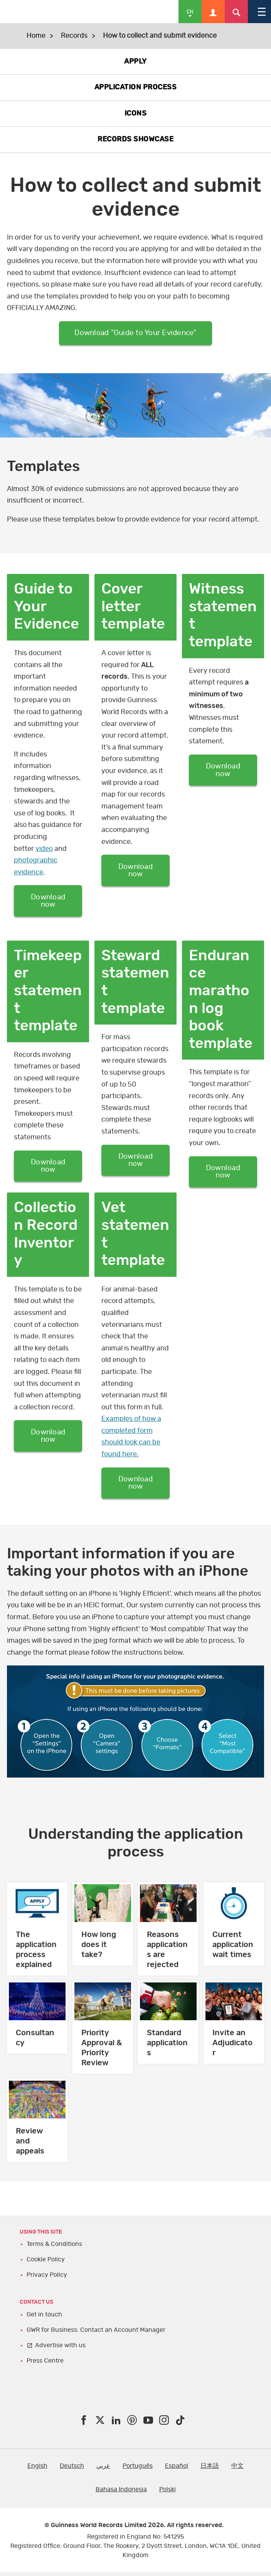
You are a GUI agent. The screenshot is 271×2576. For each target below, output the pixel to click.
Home (36, 35)
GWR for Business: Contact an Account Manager (96, 2334)
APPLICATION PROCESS (135, 87)
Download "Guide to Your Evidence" (135, 333)
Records (74, 35)
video (44, 849)
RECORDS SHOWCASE (135, 139)
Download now (48, 902)
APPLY (135, 61)
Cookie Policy (46, 2263)
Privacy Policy (47, 2279)
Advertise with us (60, 2349)
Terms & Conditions (54, 2248)
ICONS (136, 113)
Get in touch (44, 2318)
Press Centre (45, 2364)
